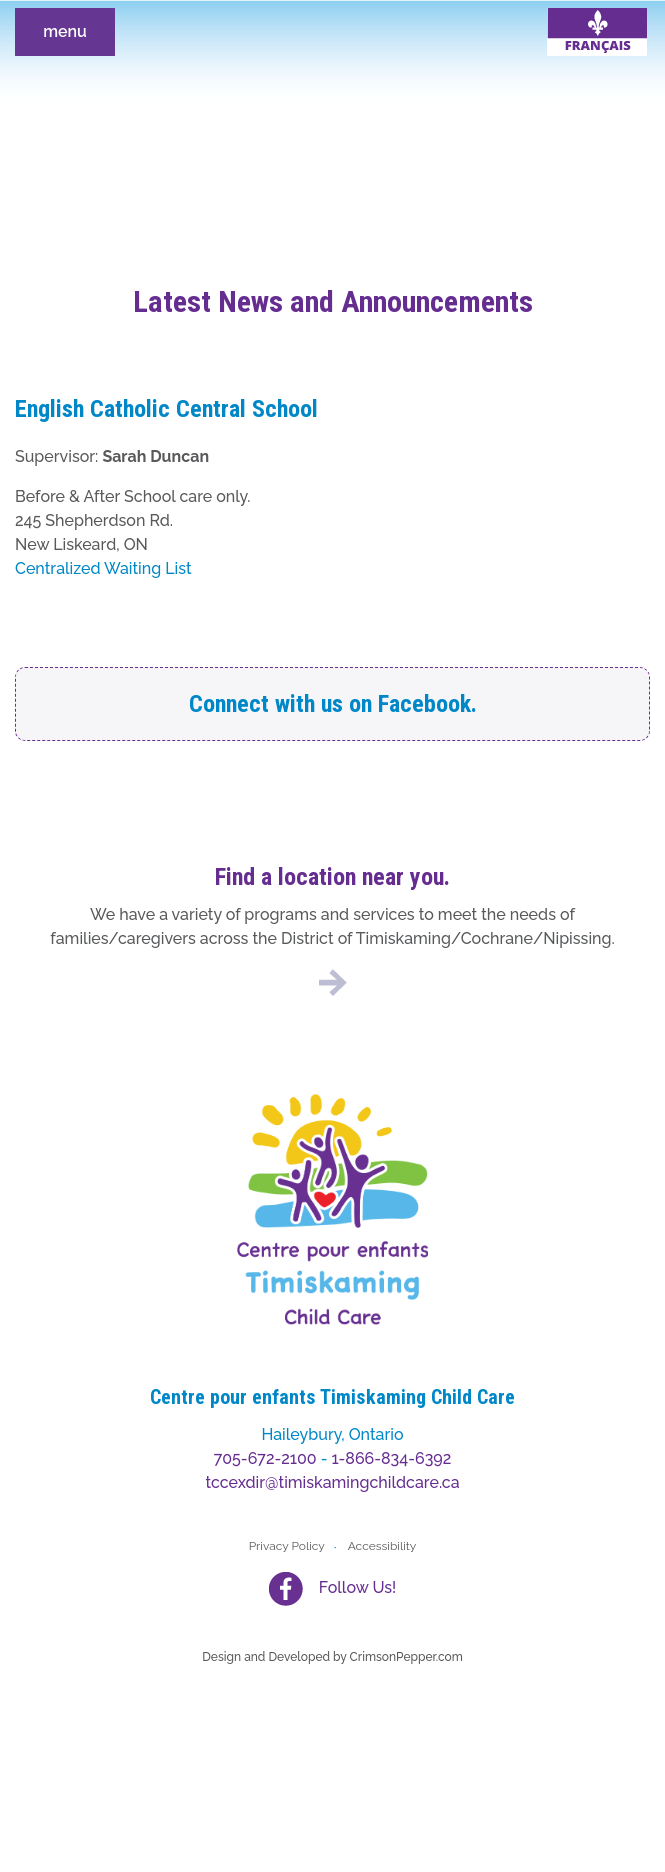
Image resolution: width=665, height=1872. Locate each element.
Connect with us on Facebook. (333, 704)
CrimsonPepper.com (406, 1657)
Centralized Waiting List (103, 568)
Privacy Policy (287, 1546)
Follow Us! (357, 1587)
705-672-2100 (265, 1458)
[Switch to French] (597, 32)
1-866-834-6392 (392, 1458)
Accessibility (382, 1546)
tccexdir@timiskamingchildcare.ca (332, 1482)
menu (65, 31)
